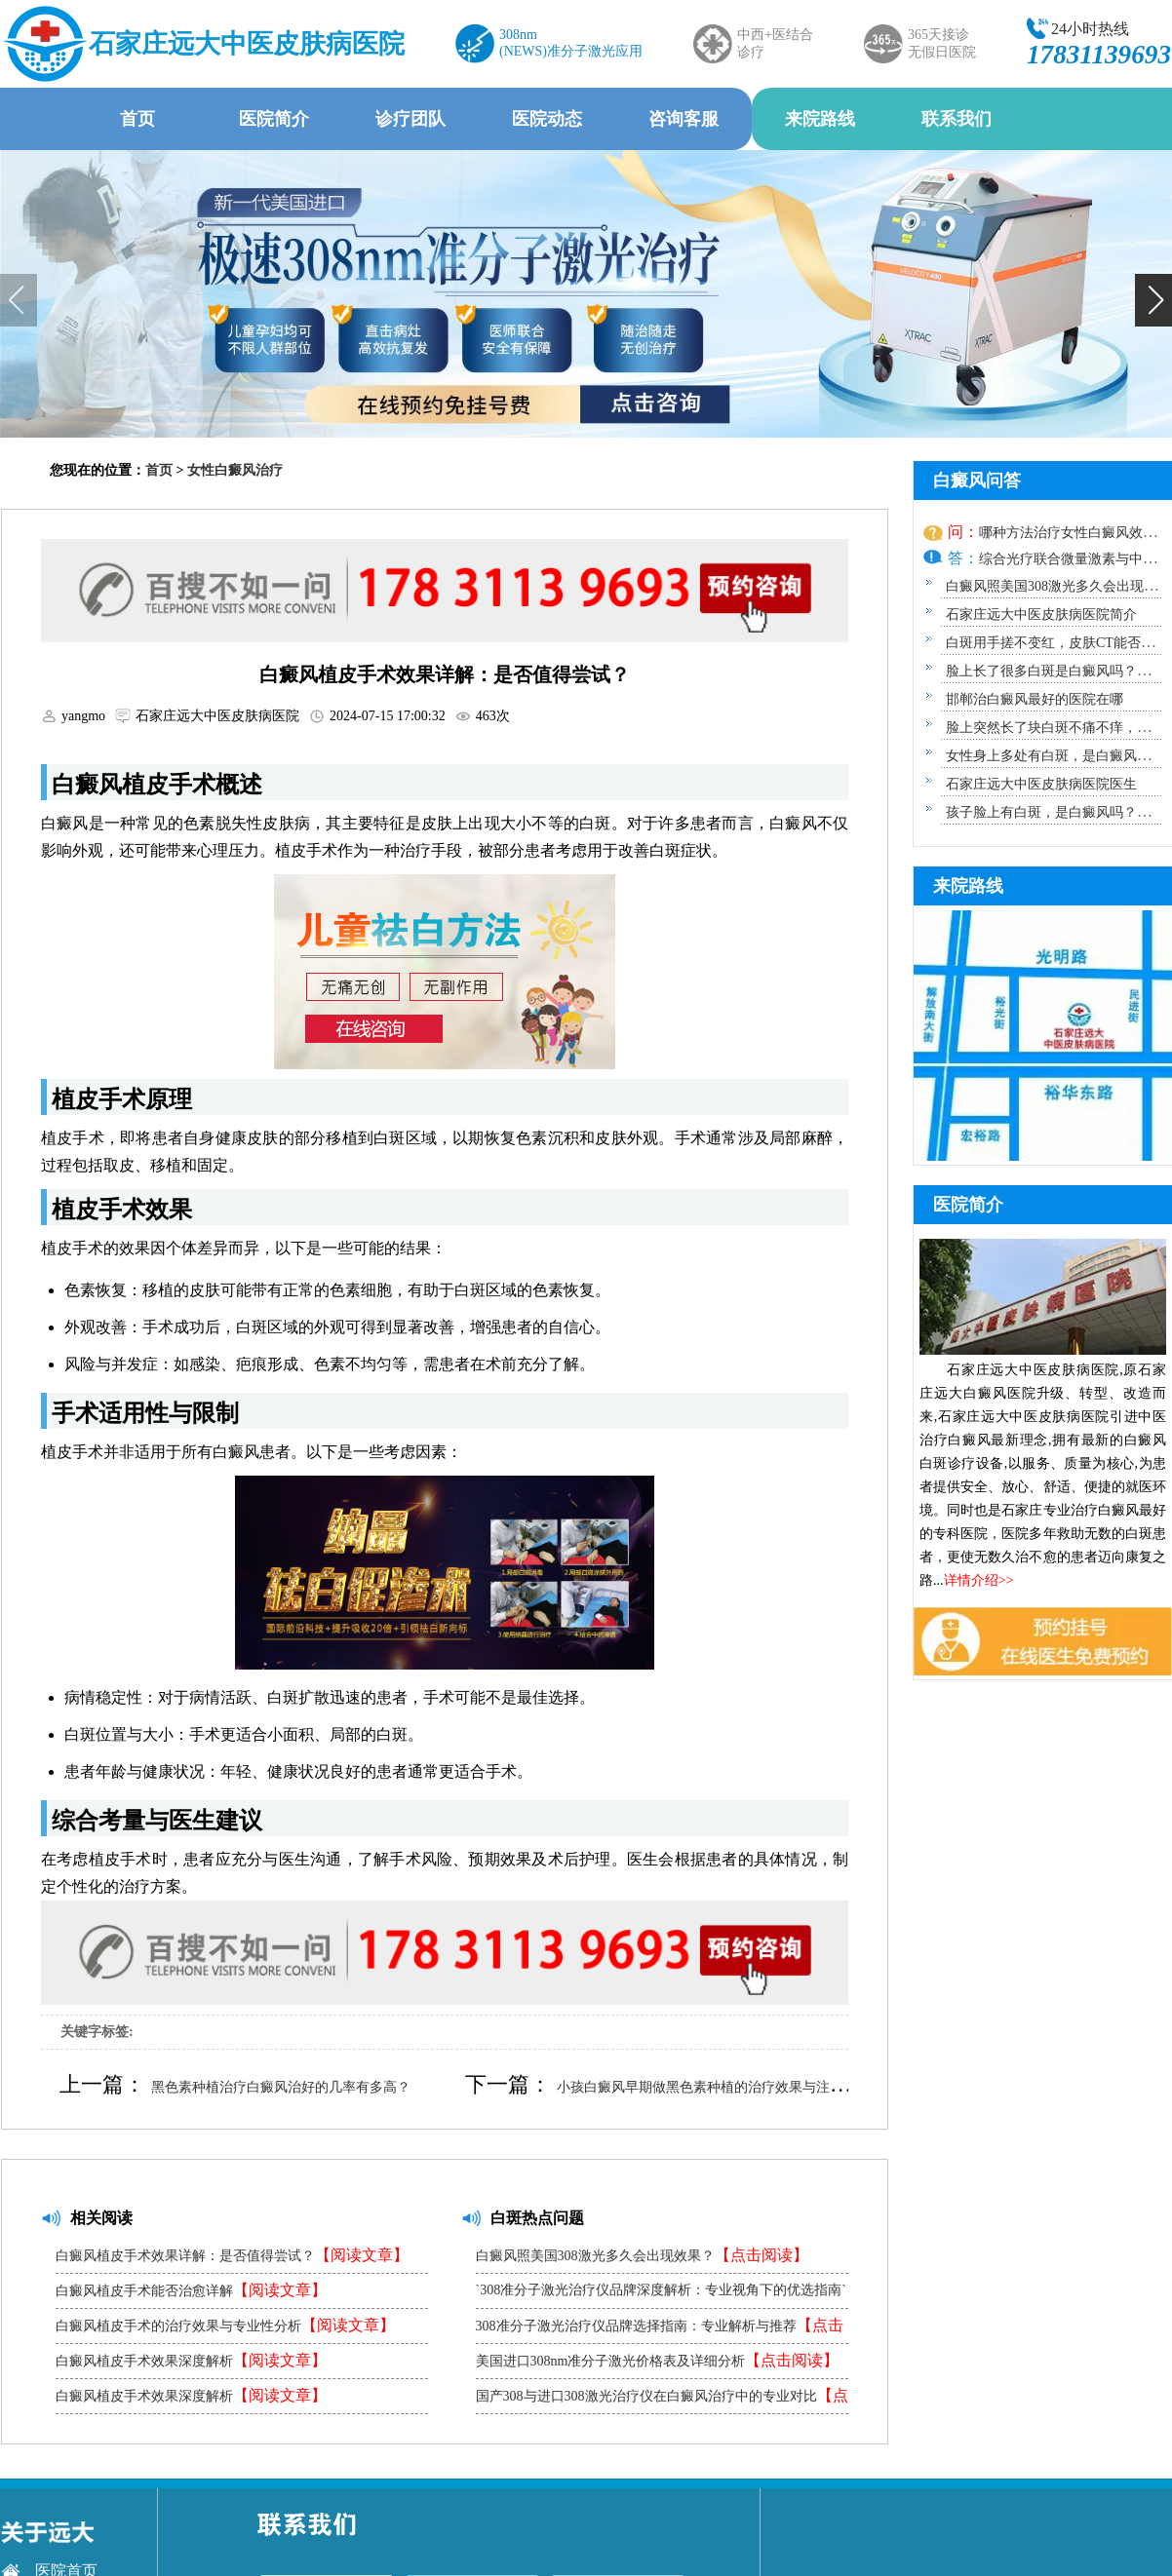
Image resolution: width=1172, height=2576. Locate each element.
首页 (137, 119)
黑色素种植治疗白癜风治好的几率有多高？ (280, 2087)
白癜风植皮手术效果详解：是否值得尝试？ (232, 2255)
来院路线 (820, 119)
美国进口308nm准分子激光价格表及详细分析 (658, 2360)
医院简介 (274, 119)
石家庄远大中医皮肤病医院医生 (1041, 784)
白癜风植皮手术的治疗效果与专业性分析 (225, 2325)
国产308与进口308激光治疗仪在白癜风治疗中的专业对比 (662, 2400)
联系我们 (956, 119)
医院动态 (547, 119)
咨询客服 (683, 119)
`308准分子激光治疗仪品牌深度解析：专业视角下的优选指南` (661, 2295)
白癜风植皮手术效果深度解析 (191, 2360)
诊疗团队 (410, 119)
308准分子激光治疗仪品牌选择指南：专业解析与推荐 (659, 2330)
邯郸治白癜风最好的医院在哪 (1034, 699)
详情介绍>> (979, 1580)
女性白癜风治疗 (235, 470)
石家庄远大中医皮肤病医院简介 (1041, 614)
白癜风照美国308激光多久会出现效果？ (642, 2255)
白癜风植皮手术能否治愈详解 (191, 2290)
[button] (1153, 300)
